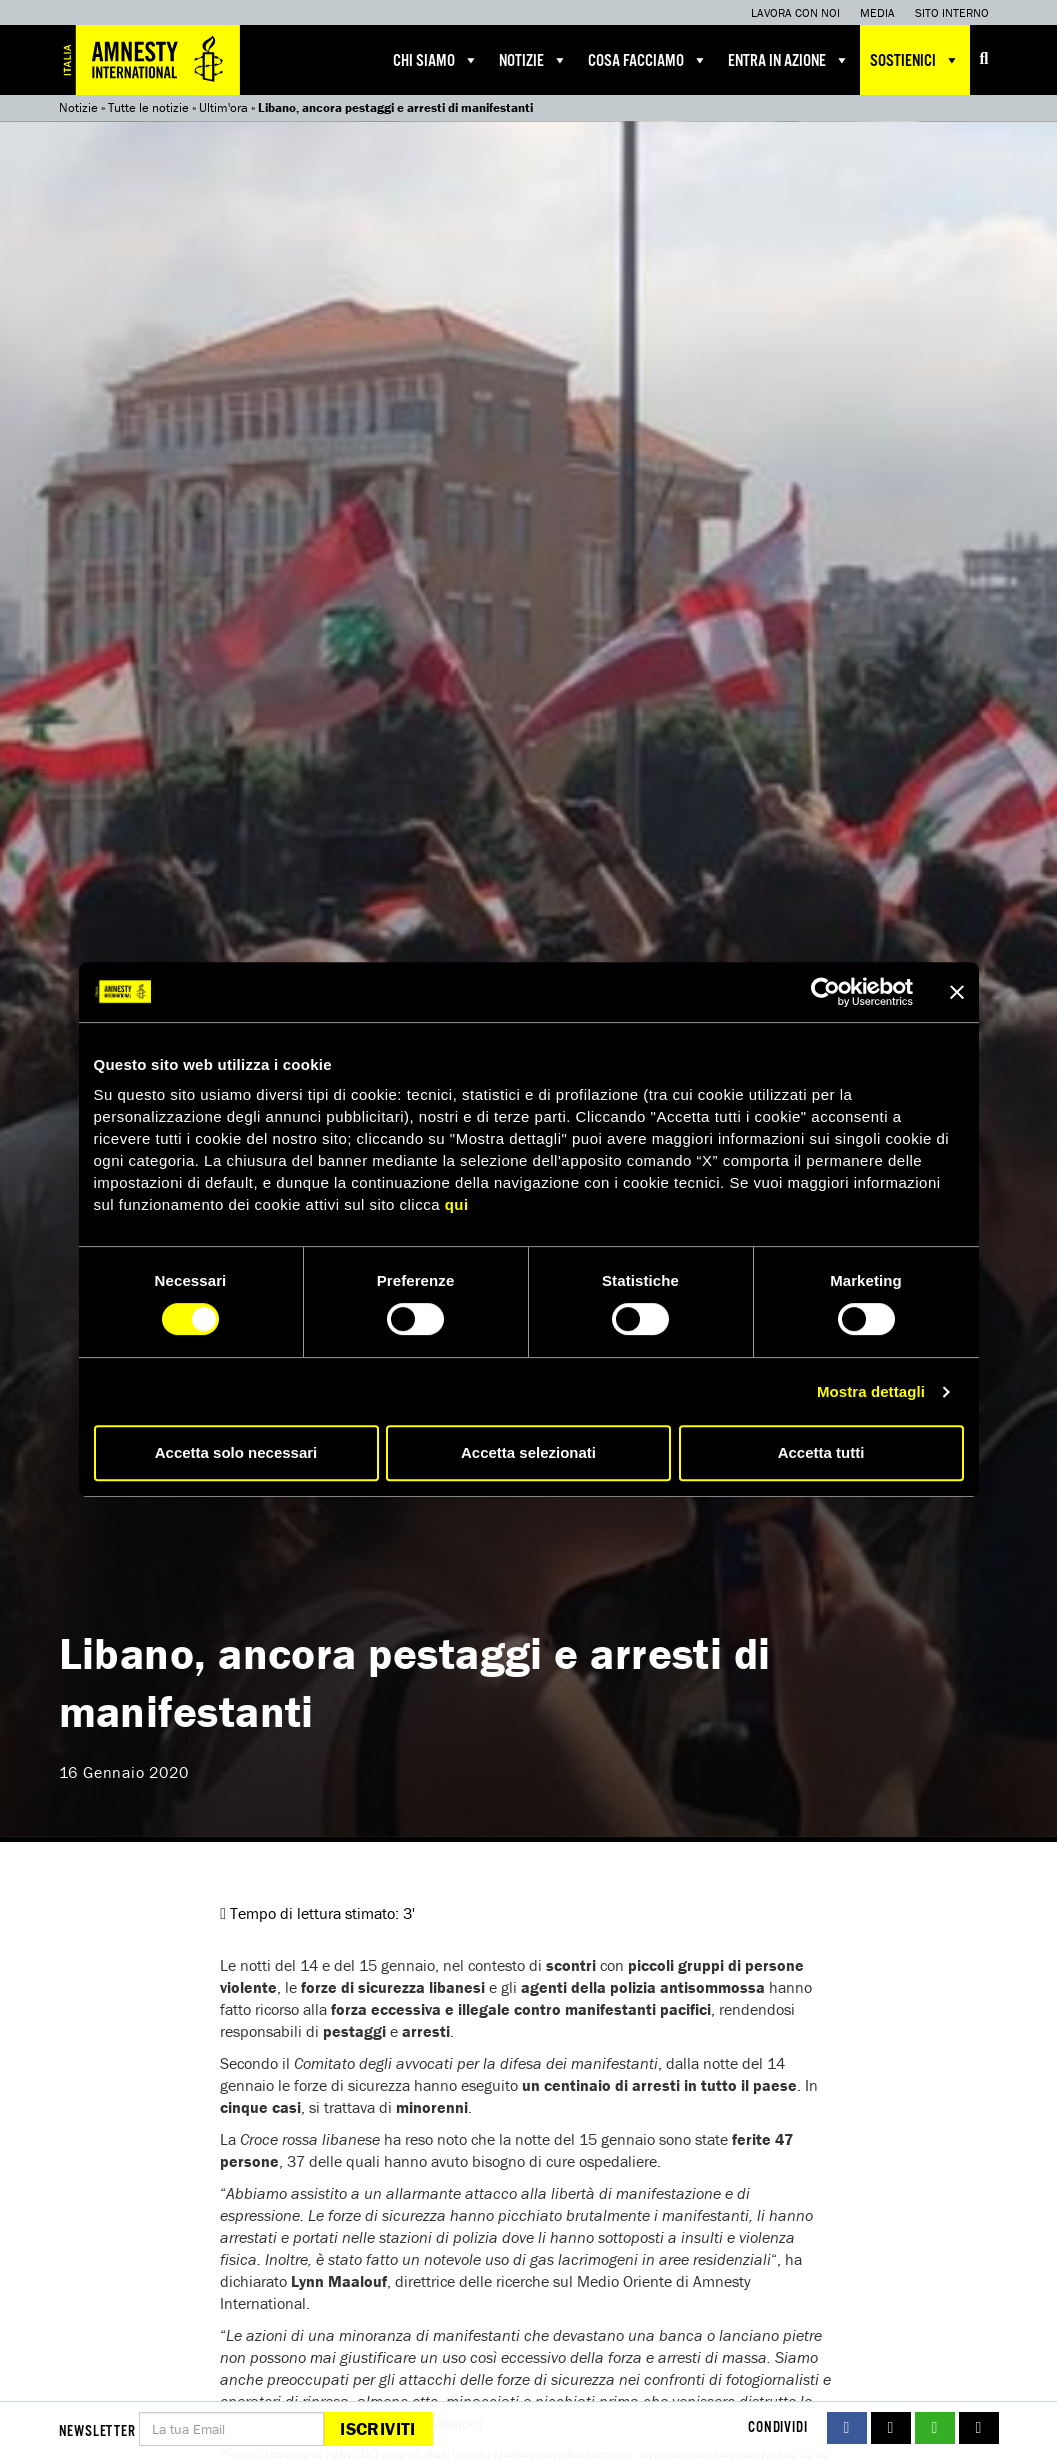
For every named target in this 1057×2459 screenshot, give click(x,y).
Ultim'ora (223, 107)
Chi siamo (436, 60)
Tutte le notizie (148, 107)
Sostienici (915, 60)
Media (877, 12)
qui (457, 1204)
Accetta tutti (821, 1452)
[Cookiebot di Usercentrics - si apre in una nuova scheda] (825, 992)
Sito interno (952, 12)
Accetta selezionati (528, 1452)
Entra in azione (789, 60)
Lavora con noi (795, 12)
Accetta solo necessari (236, 1452)
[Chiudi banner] (957, 992)
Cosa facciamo (648, 60)
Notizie (533, 60)
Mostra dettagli (871, 1391)
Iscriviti (377, 2428)
